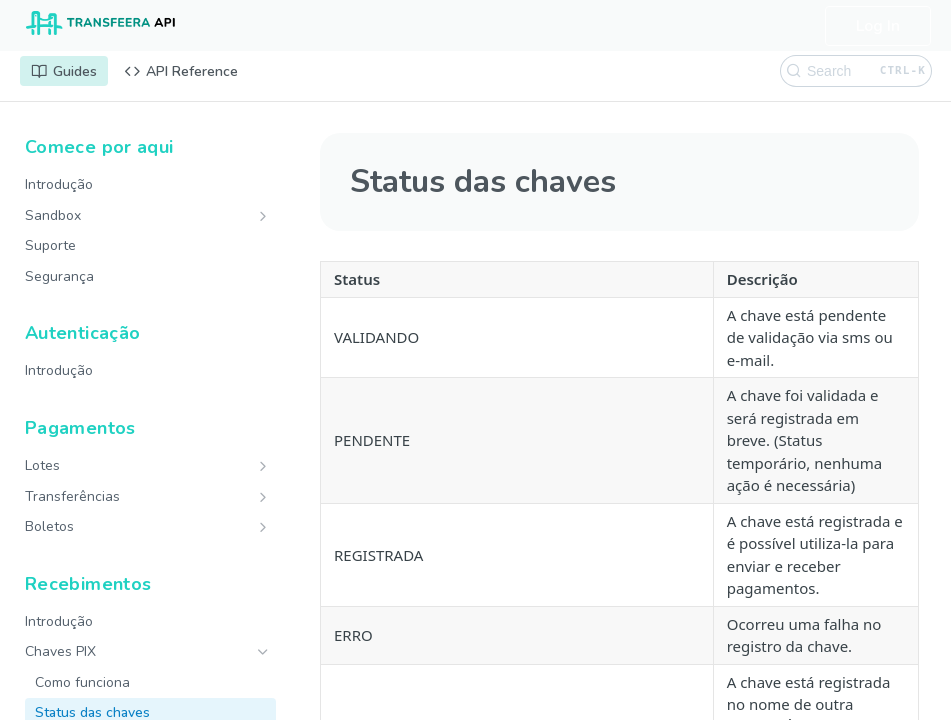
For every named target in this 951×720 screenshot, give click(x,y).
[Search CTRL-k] (856, 71)
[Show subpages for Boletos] (263, 527)
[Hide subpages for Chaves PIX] (263, 652)
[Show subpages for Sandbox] (263, 216)
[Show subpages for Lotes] (263, 466)
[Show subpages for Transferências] (263, 497)
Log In (878, 26)
